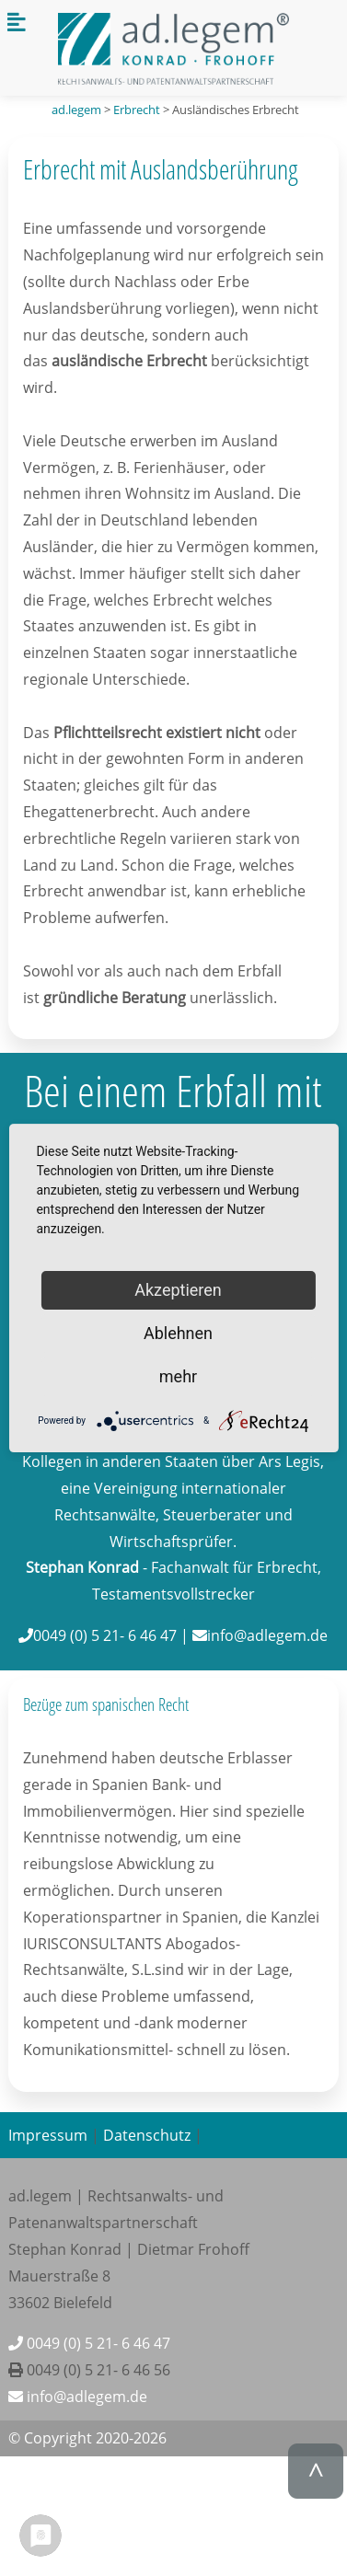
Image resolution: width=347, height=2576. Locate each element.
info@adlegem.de (77, 2396)
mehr (178, 1376)
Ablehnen (178, 1333)
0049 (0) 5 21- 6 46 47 (89, 2343)
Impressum (47, 2135)
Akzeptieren (178, 1290)
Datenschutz (147, 2135)
